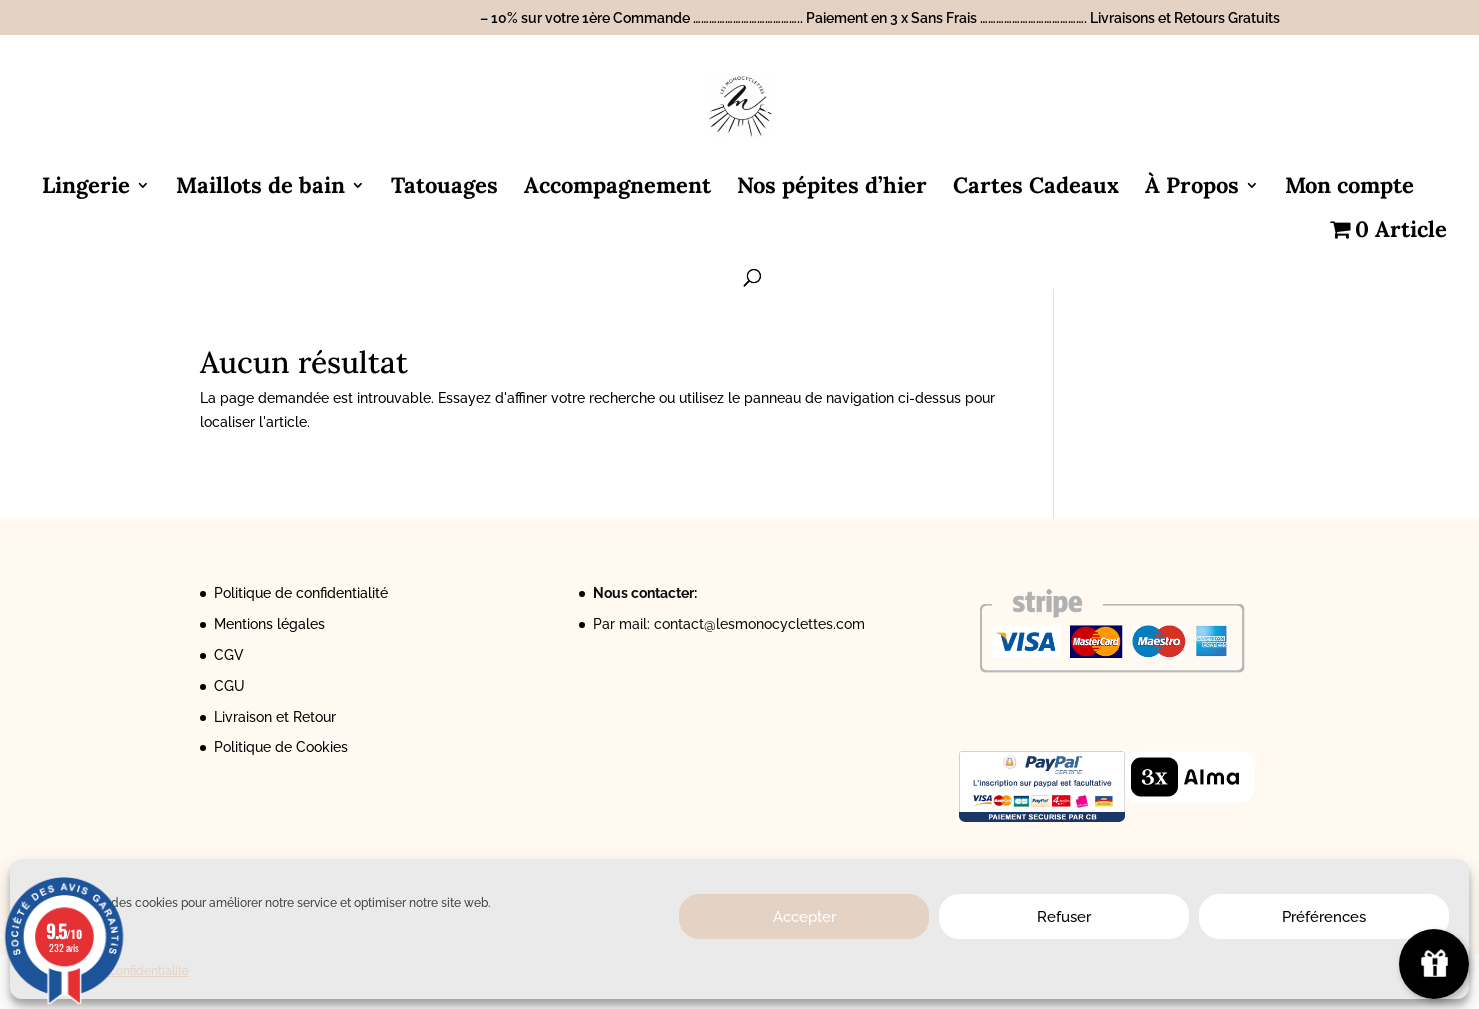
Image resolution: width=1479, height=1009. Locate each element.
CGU (229, 686)
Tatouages (444, 188)
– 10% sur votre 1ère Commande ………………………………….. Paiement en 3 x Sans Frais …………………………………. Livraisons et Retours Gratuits (880, 18)
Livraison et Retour (275, 717)
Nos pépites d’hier (832, 188)
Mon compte (1349, 188)
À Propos (1192, 188)
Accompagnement (617, 188)
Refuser (1064, 917)
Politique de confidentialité (301, 593)
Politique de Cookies (281, 747)
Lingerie (86, 188)
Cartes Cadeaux (1036, 188)
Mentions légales (269, 624)
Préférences (1324, 917)
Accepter (804, 917)
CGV (229, 655)
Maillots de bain (260, 188)
